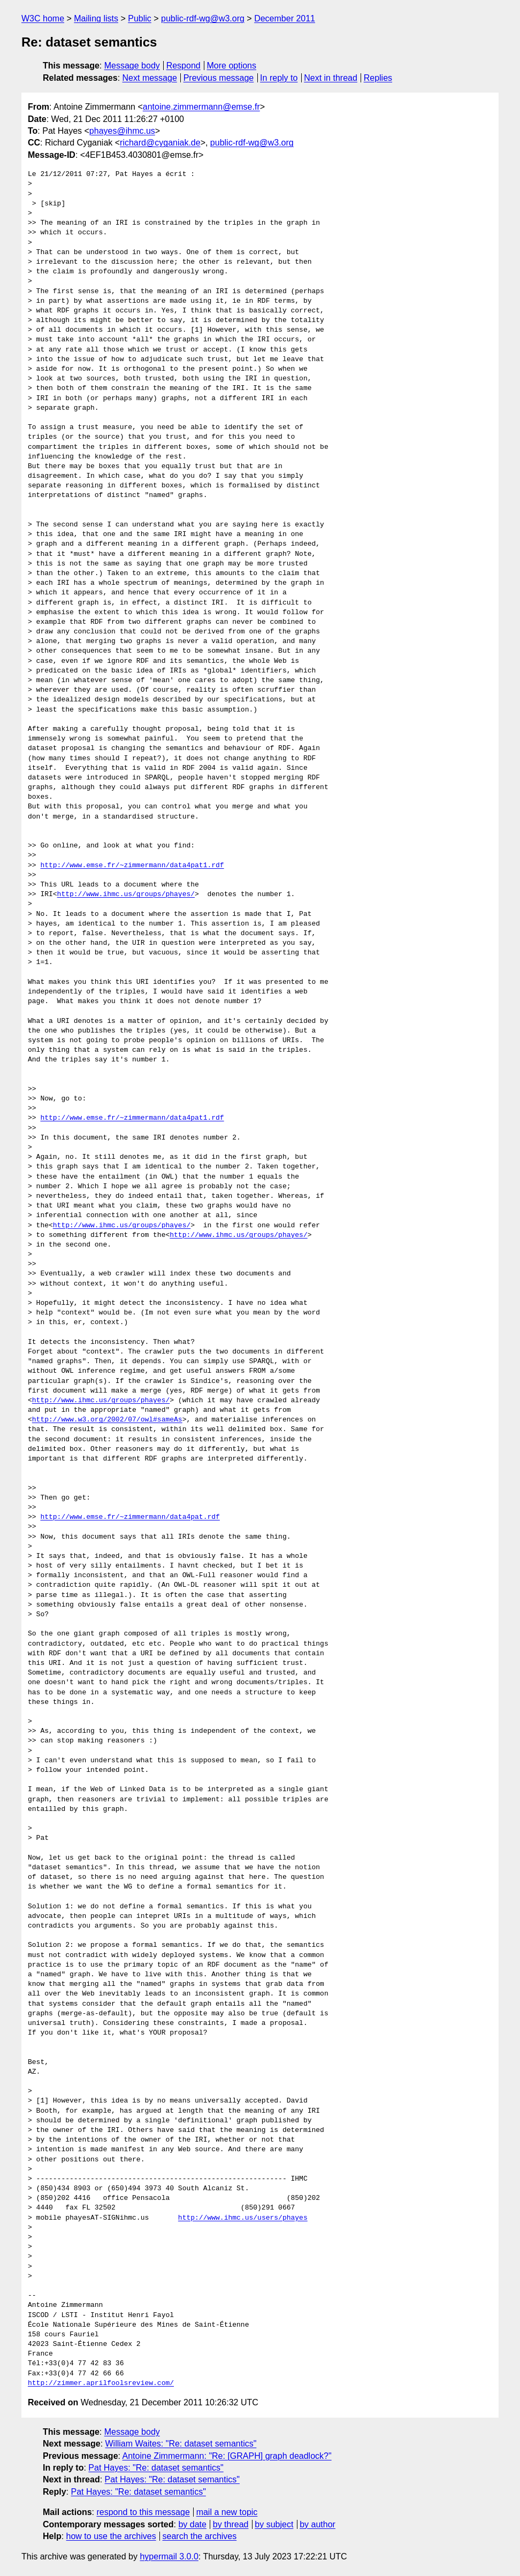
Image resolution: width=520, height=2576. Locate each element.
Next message (150, 77)
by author (317, 2524)
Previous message (218, 77)
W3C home (42, 18)
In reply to (278, 77)
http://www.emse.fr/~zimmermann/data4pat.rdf (129, 1517)
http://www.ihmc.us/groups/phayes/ (126, 894)
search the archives (200, 2536)
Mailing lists (96, 18)
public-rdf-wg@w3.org (202, 18)
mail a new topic (227, 2512)
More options (232, 65)
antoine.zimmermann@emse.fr (201, 106)
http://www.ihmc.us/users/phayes (243, 2218)
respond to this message (142, 2512)
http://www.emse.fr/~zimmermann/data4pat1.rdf (132, 865)
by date (192, 2524)
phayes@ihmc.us (122, 130)
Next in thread (330, 77)
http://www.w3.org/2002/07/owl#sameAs (107, 1420)
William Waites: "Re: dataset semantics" (181, 2443)
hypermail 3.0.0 (169, 2556)
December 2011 (284, 18)
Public (139, 18)
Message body (132, 65)
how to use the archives (111, 2536)
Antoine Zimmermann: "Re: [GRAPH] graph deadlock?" (227, 2455)
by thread (231, 2524)
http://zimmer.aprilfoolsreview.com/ (101, 2383)
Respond (183, 65)
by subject (274, 2524)
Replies (378, 77)
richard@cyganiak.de (160, 142)
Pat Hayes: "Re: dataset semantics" (155, 2467)
